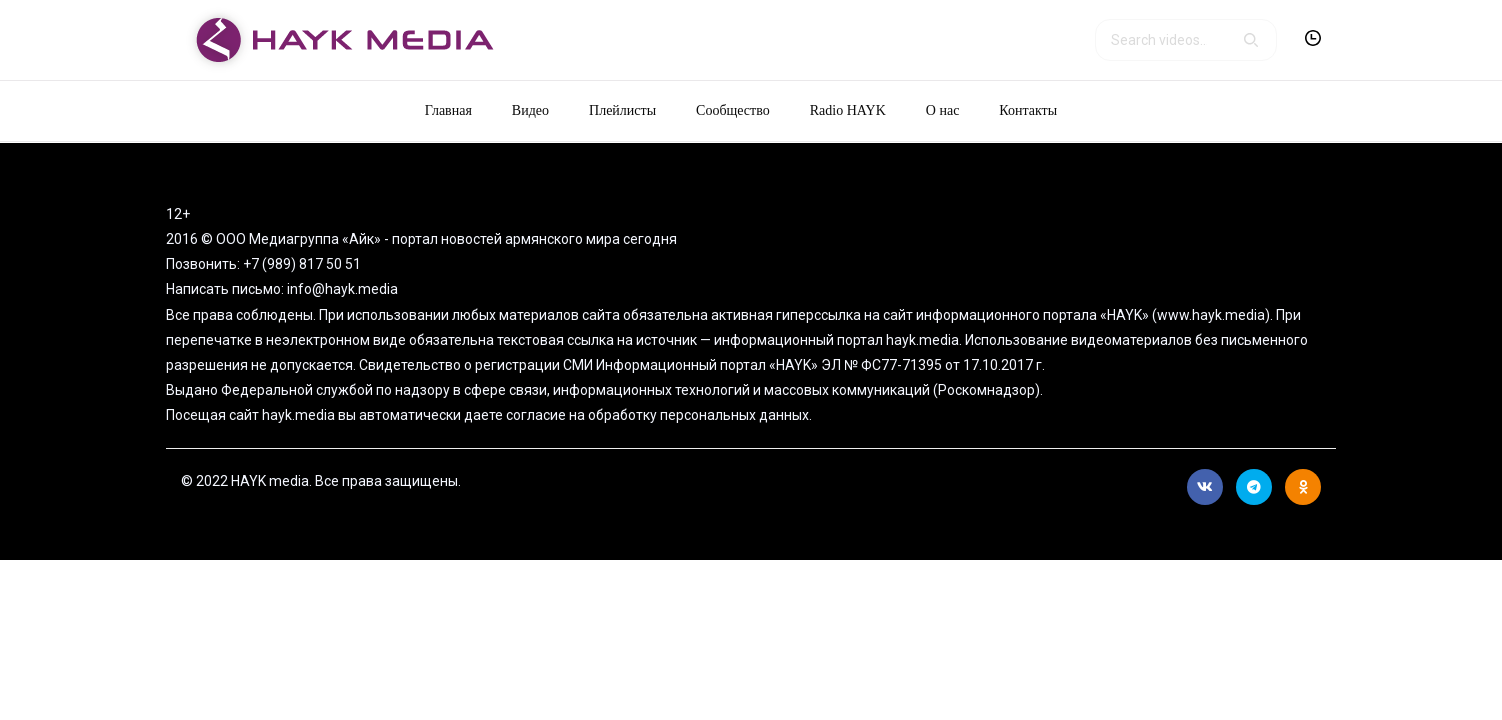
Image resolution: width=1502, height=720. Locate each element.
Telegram (1254, 487)
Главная (448, 110)
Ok (1303, 487)
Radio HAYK (848, 110)
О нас (943, 110)
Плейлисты (622, 110)
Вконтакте (1205, 487)
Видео (530, 110)
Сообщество (733, 110)
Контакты (1028, 110)
